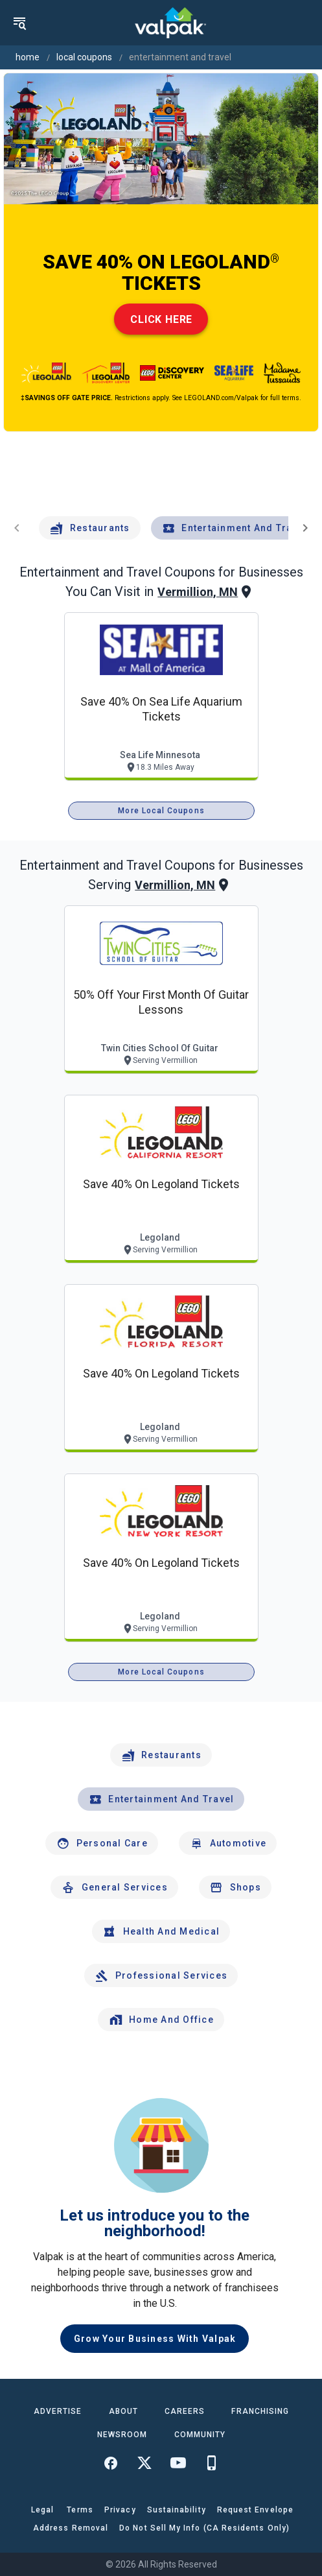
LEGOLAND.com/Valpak (221, 398)
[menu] (19, 23)
